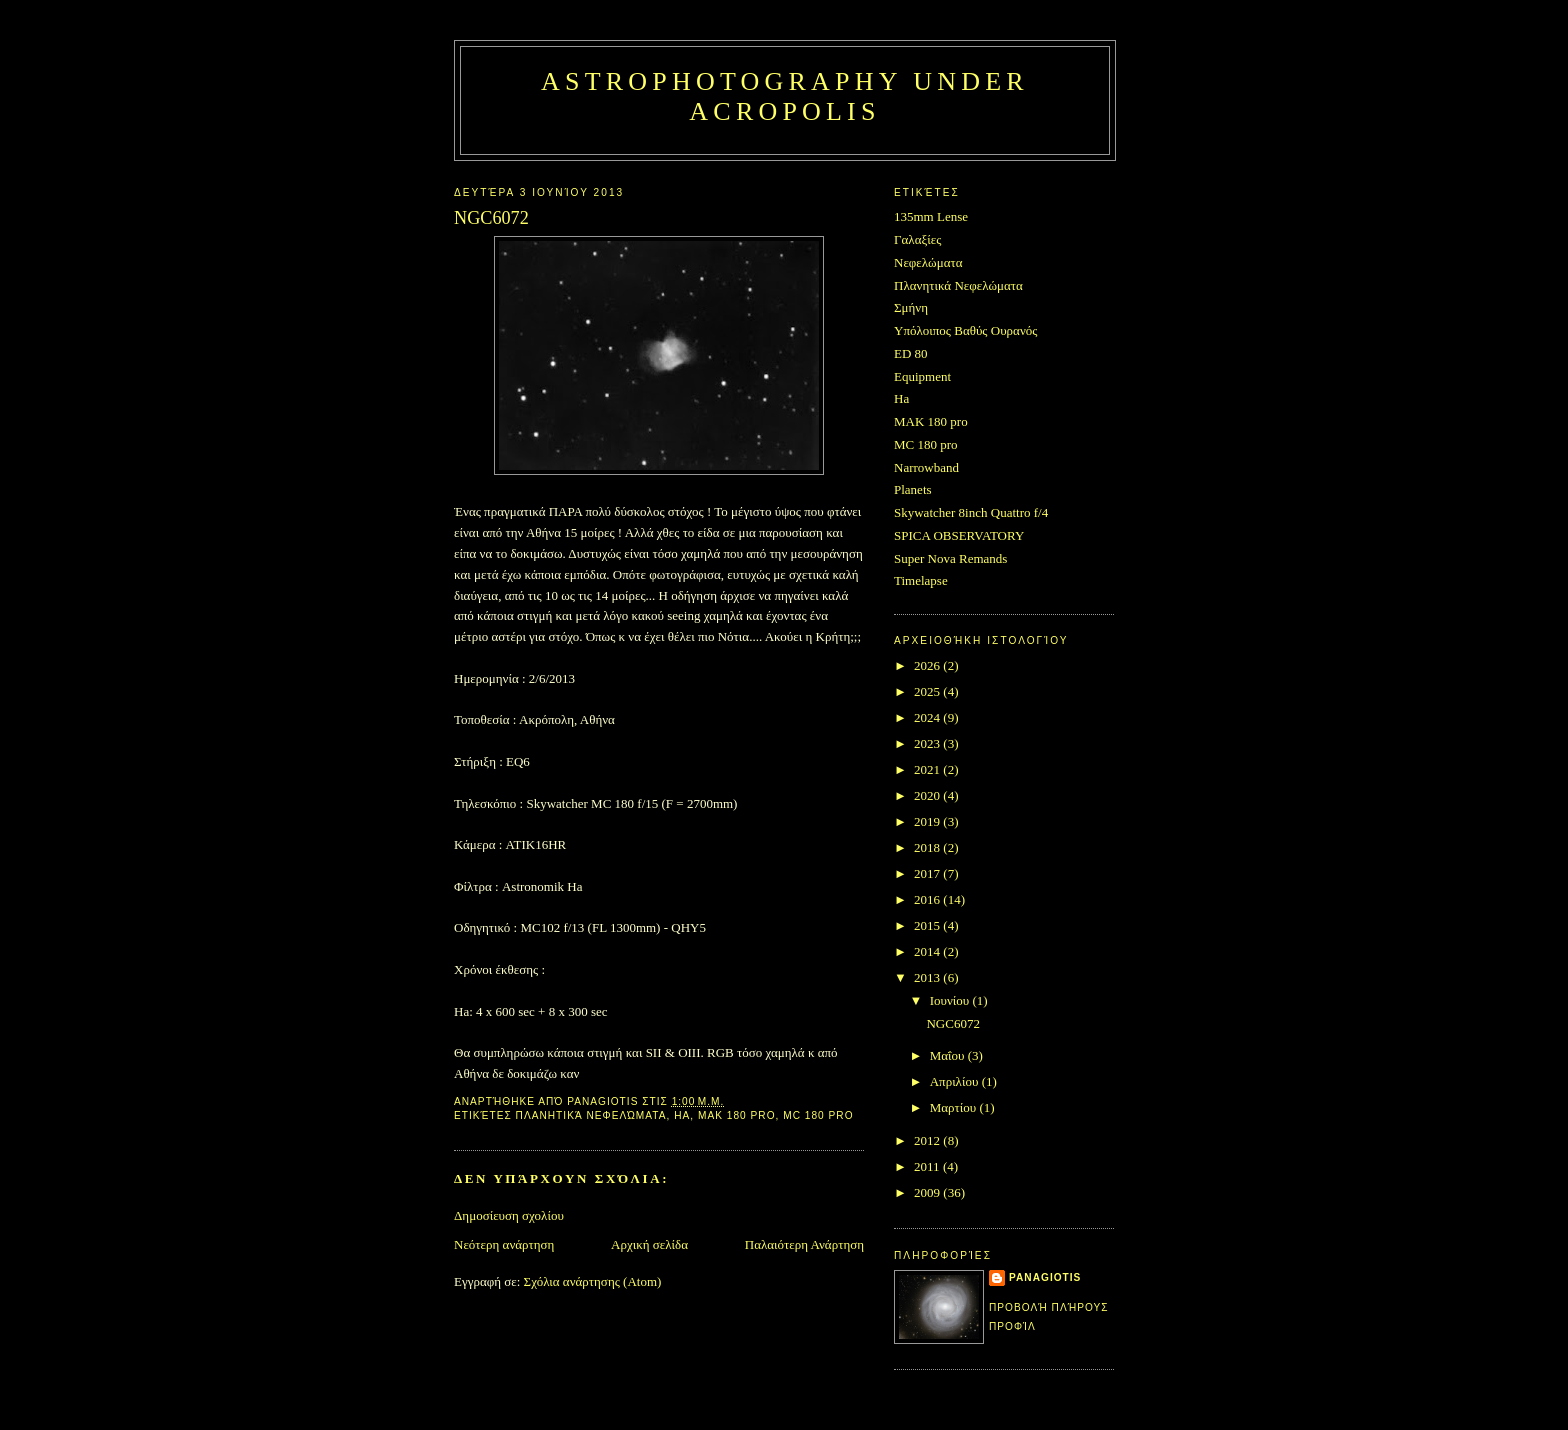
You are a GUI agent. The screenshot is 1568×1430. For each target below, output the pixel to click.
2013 (928, 977)
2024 (928, 717)
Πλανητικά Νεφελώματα (591, 1115)
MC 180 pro (818, 1115)
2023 (928, 743)
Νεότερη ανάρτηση (504, 1244)
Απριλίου (956, 1081)
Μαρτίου (955, 1107)
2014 (928, 951)
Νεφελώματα (928, 262)
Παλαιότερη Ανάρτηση (804, 1244)
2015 (928, 925)
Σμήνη (911, 307)
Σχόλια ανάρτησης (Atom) (593, 1281)
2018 (928, 847)
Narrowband (926, 467)
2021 (928, 769)
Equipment (922, 376)
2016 (928, 899)
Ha (682, 1115)
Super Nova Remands (950, 558)
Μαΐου (949, 1055)
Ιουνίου (951, 1000)
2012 (928, 1140)
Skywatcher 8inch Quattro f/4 (971, 512)
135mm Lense (931, 216)
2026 (928, 665)
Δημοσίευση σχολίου (509, 1215)
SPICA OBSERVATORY (959, 535)
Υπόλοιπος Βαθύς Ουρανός (965, 330)
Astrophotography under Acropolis (785, 96)
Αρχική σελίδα (649, 1244)
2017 (928, 873)
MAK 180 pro (737, 1115)
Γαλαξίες (917, 239)
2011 (928, 1166)
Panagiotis (1045, 1277)
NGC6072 (952, 1023)
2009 (928, 1192)
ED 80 (911, 353)
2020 (928, 795)
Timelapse (921, 580)
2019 (928, 821)
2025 (928, 691)
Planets (913, 489)
